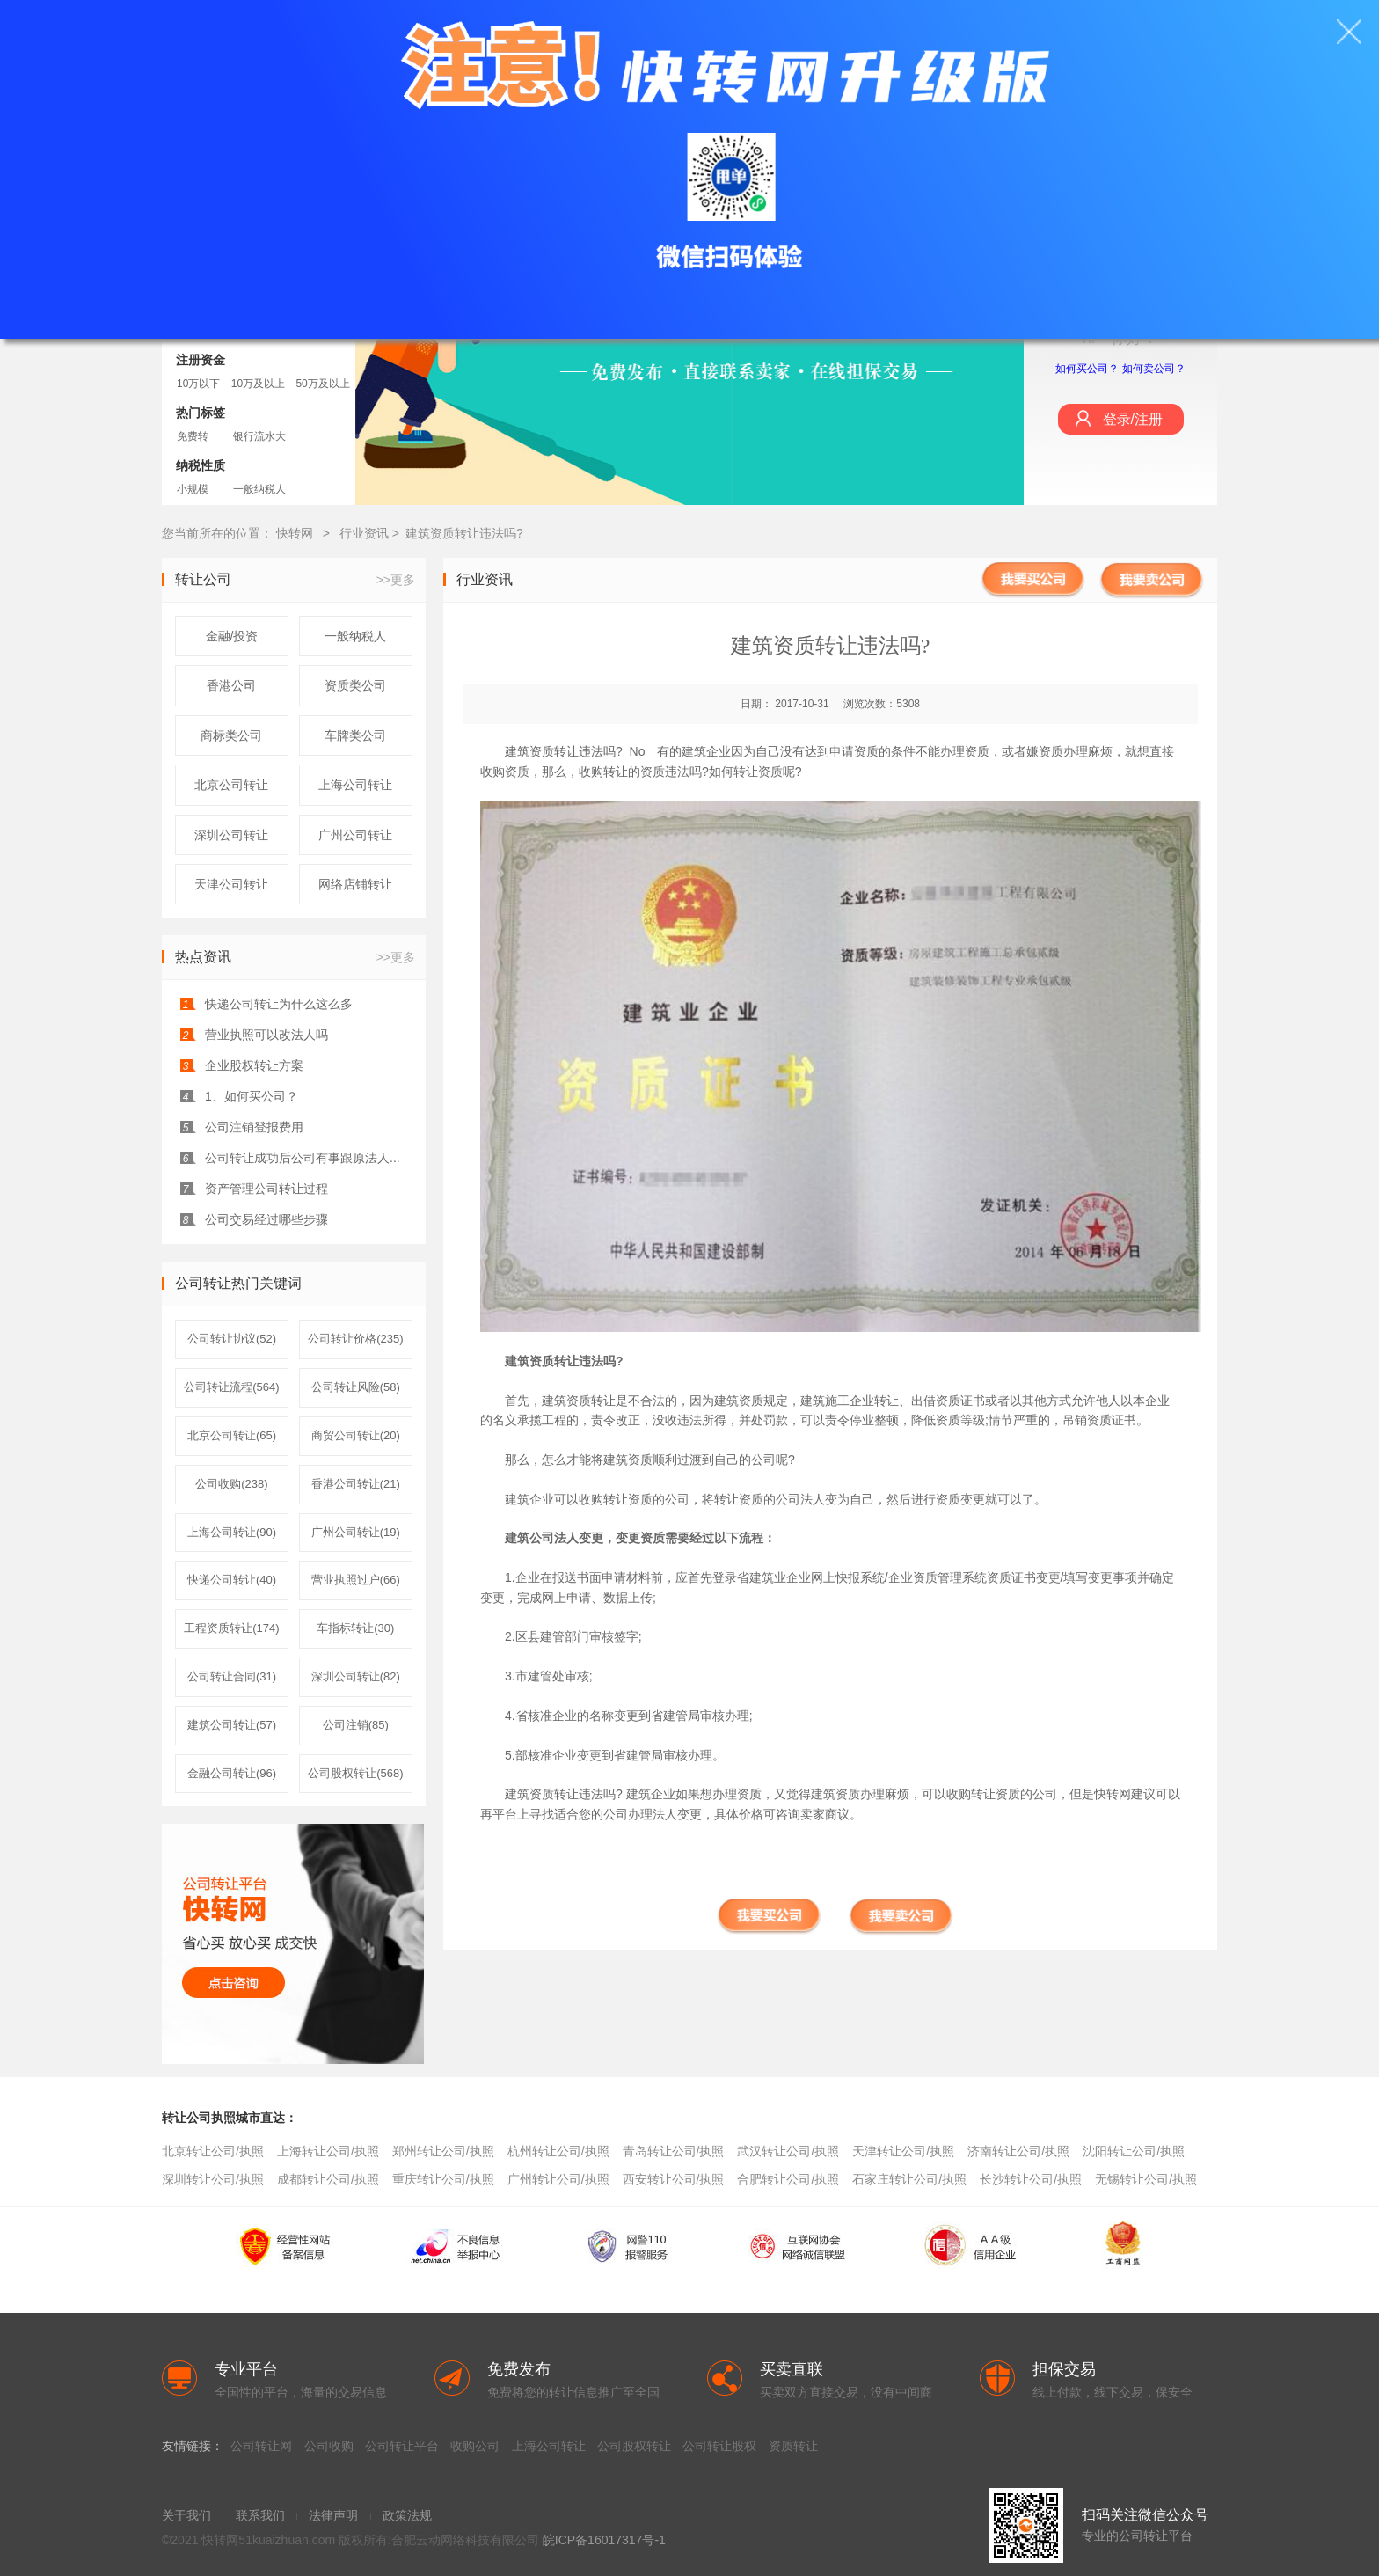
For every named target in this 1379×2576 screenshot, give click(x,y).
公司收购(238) (231, 1483)
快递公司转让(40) (231, 1579)
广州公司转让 (355, 835)
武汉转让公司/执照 (788, 2151)
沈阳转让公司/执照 (1134, 2151)
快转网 (294, 533)
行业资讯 (365, 533)
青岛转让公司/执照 (674, 2151)
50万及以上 (322, 383)
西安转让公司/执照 (674, 2179)
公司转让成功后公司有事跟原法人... (302, 1158)
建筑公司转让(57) (231, 1724)
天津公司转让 (231, 884)
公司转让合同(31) (231, 1676)
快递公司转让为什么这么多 (279, 1004)
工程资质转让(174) (231, 1628)
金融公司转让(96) (231, 1773)
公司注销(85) (356, 1724)
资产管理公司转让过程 (266, 1189)
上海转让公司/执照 (328, 2151)
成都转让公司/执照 (328, 2179)
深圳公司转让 (231, 835)
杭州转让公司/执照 (558, 2151)
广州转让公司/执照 (558, 2179)
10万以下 (198, 383)
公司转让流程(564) (231, 1387)
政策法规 (407, 2515)
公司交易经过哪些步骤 (266, 1219)
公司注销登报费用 (254, 1127)
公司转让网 (261, 2446)
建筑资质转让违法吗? (464, 533)
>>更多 (395, 580)
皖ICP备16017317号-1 (604, 2540)
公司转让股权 (719, 2446)
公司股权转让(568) (355, 1773)
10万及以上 (258, 383)
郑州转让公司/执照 (443, 2151)
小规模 (192, 489)
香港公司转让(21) (355, 1483)
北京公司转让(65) (231, 1435)
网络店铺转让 (355, 884)
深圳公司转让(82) (355, 1676)
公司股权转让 (634, 2446)
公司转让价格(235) (355, 1338)
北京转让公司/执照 (213, 2151)
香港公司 (231, 685)
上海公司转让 (355, 785)
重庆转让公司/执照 (443, 2179)
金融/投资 (232, 636)
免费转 (192, 436)
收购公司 (475, 2446)
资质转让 (793, 2446)
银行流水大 (259, 436)
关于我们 (186, 2515)
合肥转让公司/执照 (788, 2179)
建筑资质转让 (542, 1361)
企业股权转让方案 (254, 1065)
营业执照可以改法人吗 (266, 1035)
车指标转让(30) (355, 1628)
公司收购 (329, 2446)
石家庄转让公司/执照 (909, 2179)
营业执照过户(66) (355, 1579)
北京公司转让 (231, 785)
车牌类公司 (355, 735)
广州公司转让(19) (355, 1532)
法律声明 (333, 2515)
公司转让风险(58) (355, 1387)
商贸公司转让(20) (355, 1435)
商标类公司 (231, 735)
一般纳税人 (259, 489)
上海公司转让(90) (231, 1532)
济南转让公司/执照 (1018, 2151)
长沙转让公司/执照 (1031, 2179)
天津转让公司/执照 (903, 2151)
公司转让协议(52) (231, 1338)
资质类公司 (355, 685)
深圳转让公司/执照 (213, 2179)
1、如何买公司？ (251, 1096)
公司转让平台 (402, 2446)
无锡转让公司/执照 (1146, 2179)
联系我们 (260, 2515)
